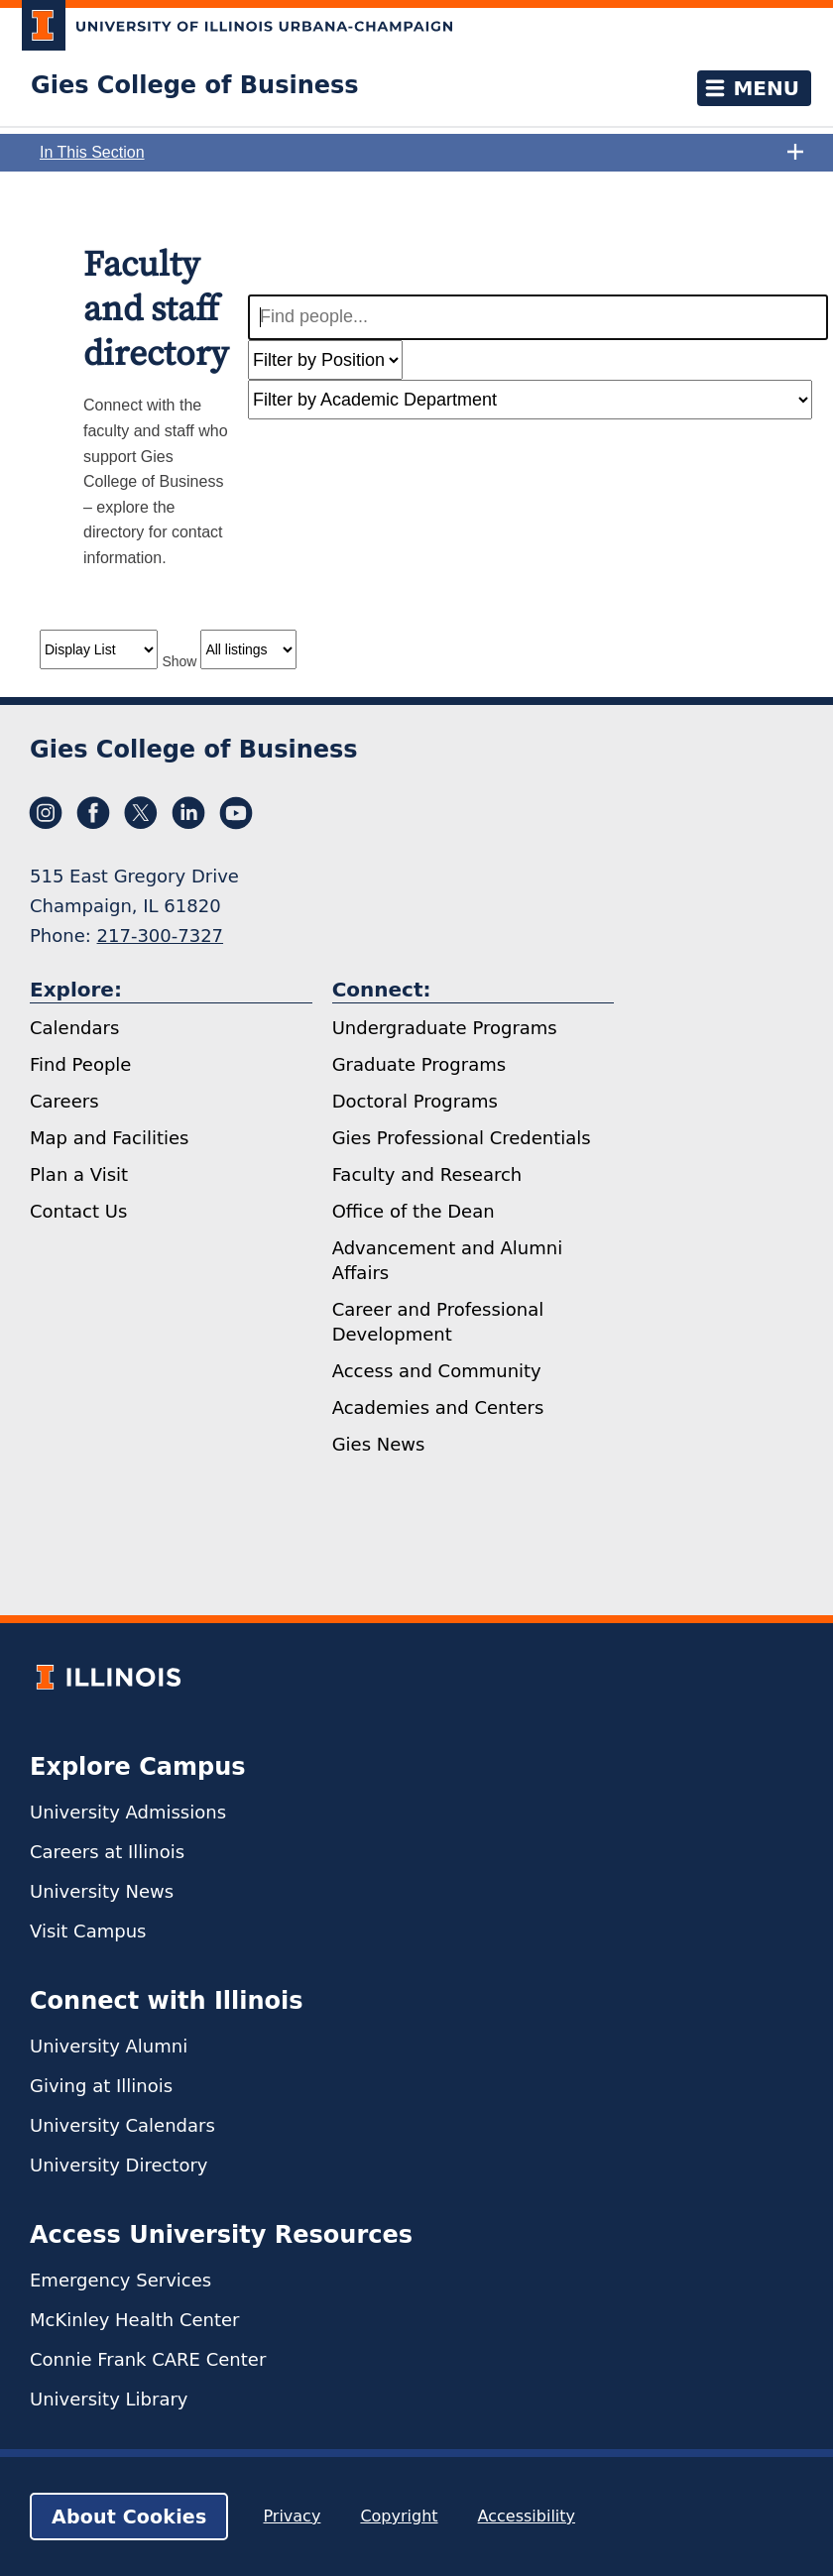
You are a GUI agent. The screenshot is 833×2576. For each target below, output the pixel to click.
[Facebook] (93, 813)
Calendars (74, 1027)
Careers (64, 1101)
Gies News (378, 1444)
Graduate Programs (419, 1064)
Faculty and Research (427, 1174)
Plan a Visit (79, 1174)
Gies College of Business (195, 85)
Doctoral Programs (415, 1101)
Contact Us (78, 1211)
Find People (80, 1064)
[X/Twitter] (141, 813)
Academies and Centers (438, 1407)
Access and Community (436, 1370)
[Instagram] (45, 813)
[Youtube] (236, 813)
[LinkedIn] (188, 813)
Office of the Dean (413, 1211)
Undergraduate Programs (444, 1027)
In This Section (421, 152)
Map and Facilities (109, 1137)
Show (179, 661)
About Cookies (129, 2516)
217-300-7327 (160, 935)
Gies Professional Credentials (461, 1137)
